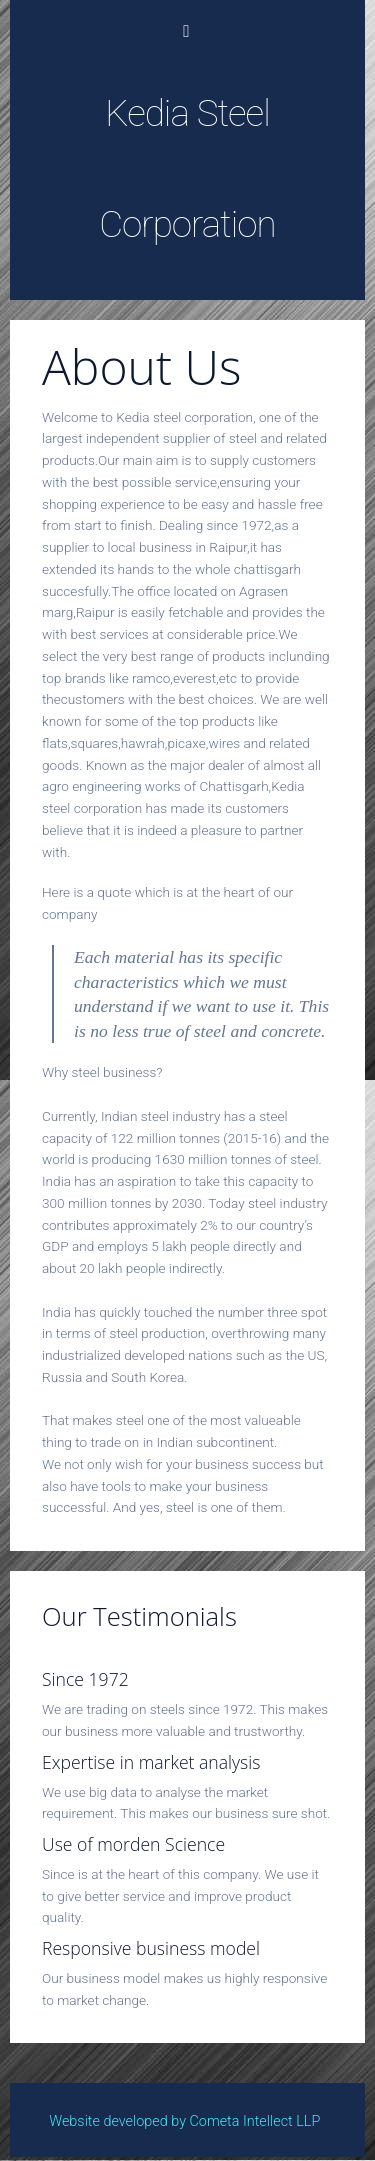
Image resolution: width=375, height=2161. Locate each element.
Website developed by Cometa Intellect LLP (193, 2121)
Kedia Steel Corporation (187, 168)
